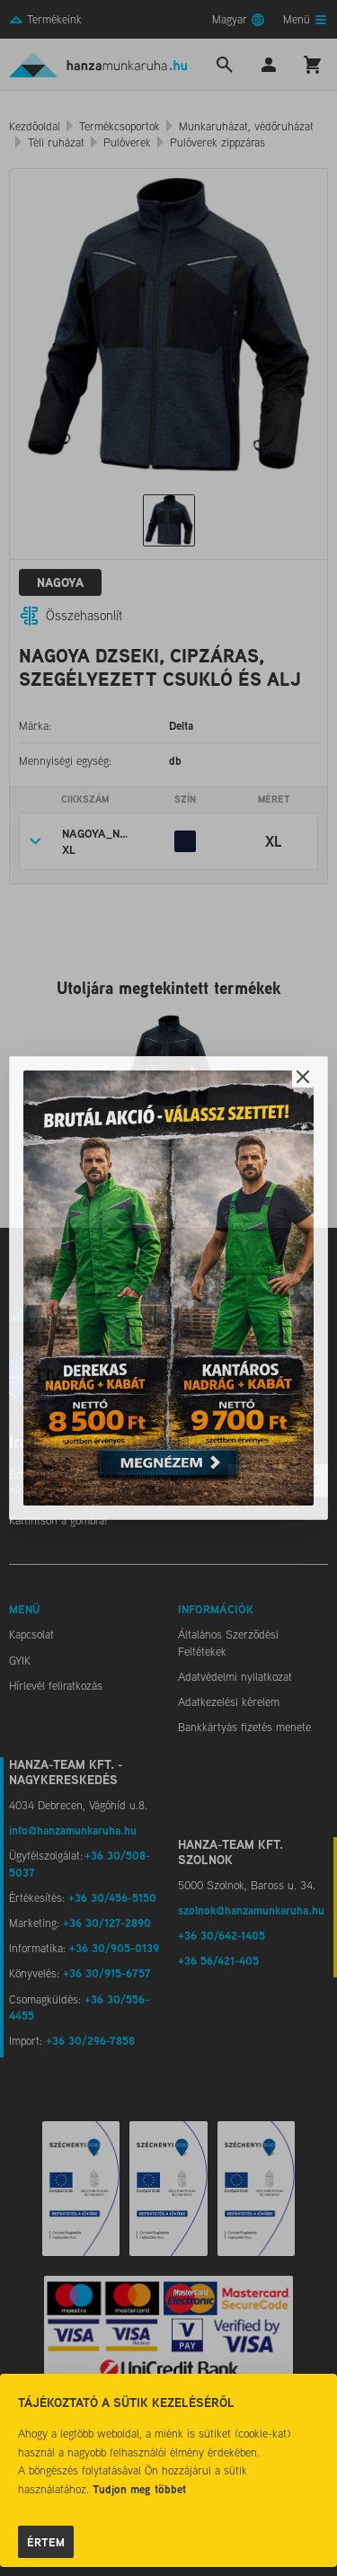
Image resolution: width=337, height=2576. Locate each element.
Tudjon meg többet (139, 2489)
